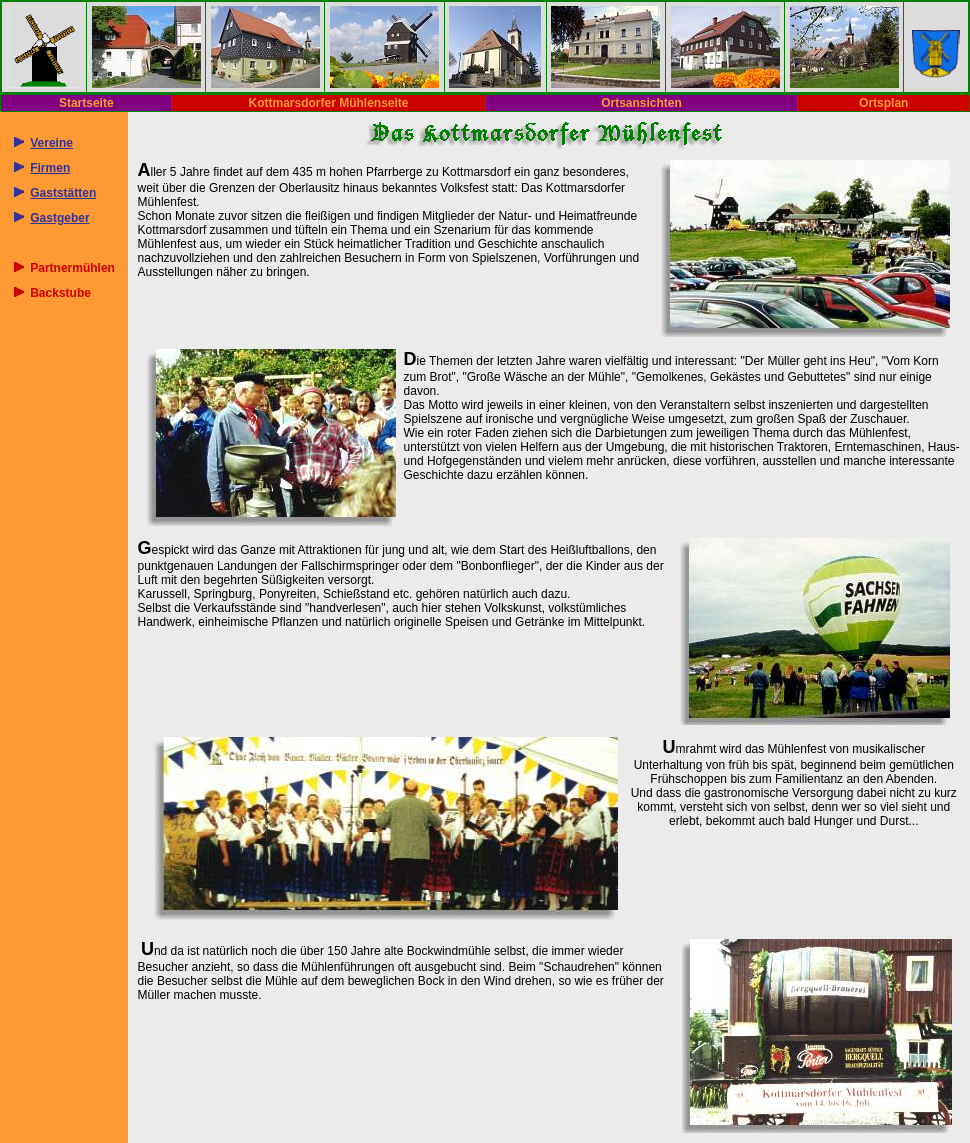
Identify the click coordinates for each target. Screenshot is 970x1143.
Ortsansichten (641, 103)
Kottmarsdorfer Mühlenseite (328, 103)
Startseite (86, 103)
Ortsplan (883, 103)
